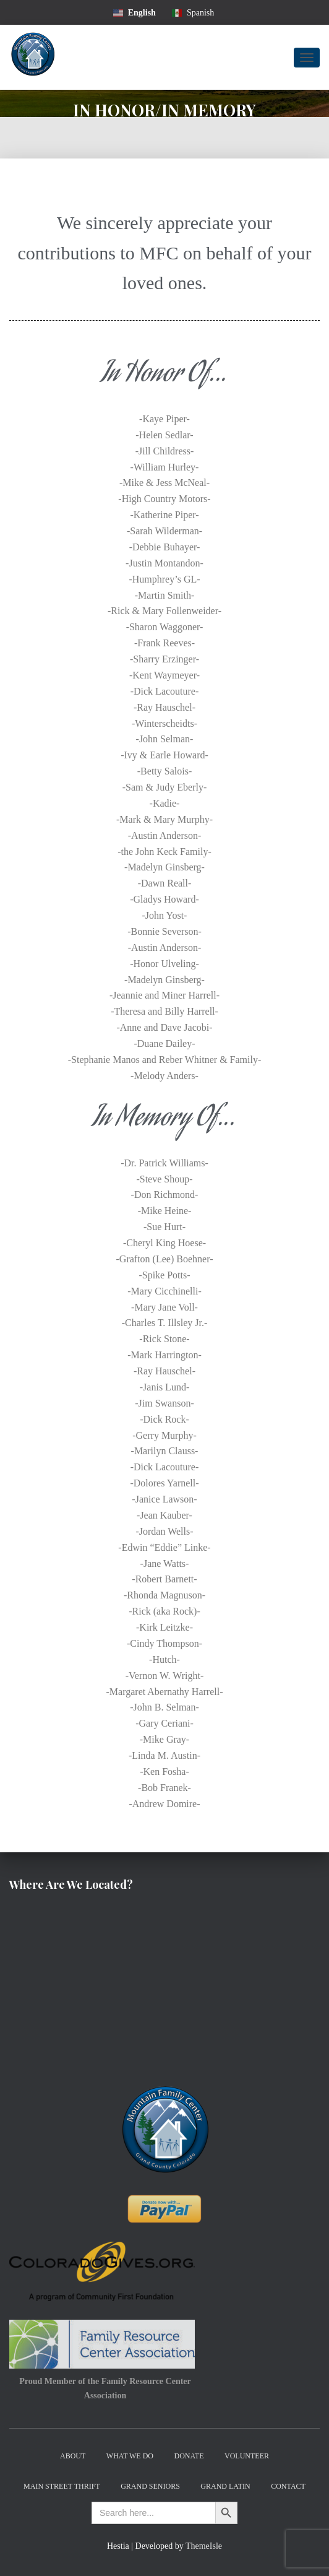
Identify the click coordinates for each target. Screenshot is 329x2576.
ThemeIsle (204, 2546)
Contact (288, 2486)
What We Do (129, 2456)
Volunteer (246, 2456)
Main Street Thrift (62, 2486)
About (72, 2456)
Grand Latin (225, 2486)
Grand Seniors (150, 2486)
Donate (189, 2456)
